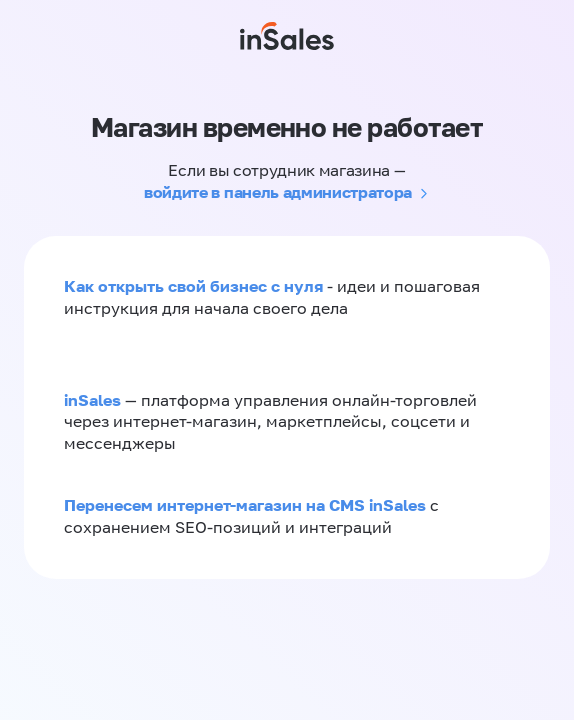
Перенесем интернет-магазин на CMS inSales (247, 505)
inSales (92, 400)
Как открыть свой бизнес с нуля (193, 286)
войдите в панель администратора (278, 192)
